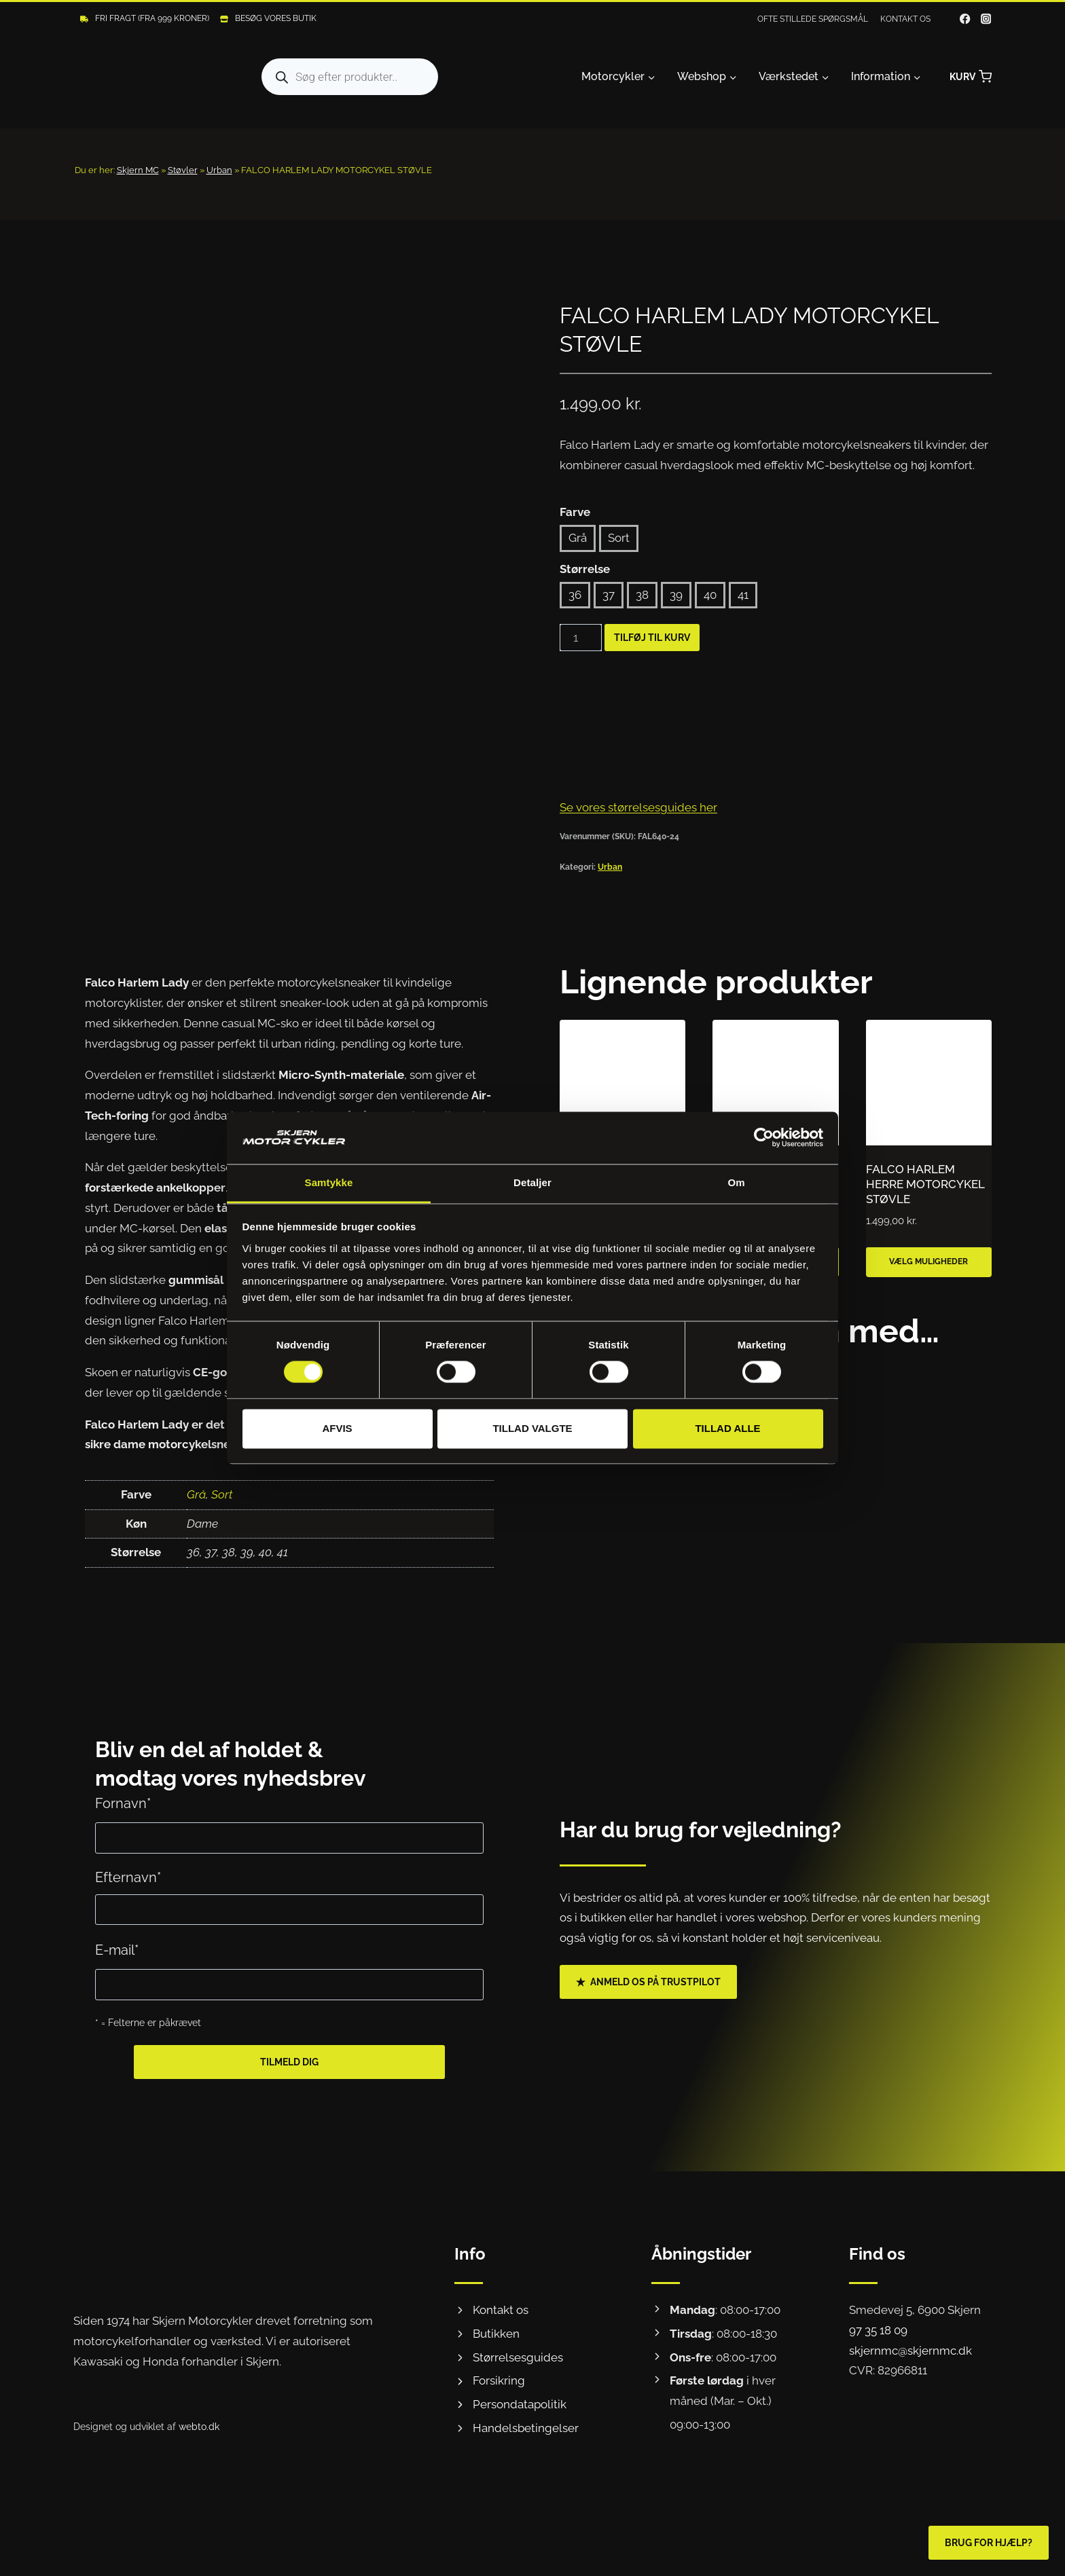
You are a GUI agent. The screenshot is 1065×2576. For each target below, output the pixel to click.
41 (743, 595)
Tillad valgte (532, 1428)
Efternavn (128, 1877)
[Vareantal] (581, 637)
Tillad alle (727, 1428)
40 (710, 595)
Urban (219, 170)
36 (574, 595)
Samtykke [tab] (329, 1182)
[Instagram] (985, 19)
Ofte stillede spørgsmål (812, 19)
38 (642, 595)
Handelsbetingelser (526, 2428)
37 (608, 595)
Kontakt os (905, 19)
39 (676, 595)
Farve (575, 512)
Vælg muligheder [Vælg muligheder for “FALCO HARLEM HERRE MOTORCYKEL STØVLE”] (928, 1261)
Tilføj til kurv (652, 637)
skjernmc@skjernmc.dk (910, 2350)
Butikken (496, 2333)
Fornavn (123, 1803)
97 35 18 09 (878, 2330)
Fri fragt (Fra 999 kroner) (152, 18)
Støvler (183, 170)
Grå (577, 538)
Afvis (337, 1428)
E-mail (117, 1950)
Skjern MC (138, 170)
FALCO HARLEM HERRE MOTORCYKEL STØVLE (925, 1184)
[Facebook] (965, 19)
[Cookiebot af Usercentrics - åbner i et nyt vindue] (763, 1138)
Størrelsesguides (518, 2357)
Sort (619, 538)
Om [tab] (735, 1182)
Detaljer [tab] (532, 1182)
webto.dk (199, 2426)
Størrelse (585, 569)
